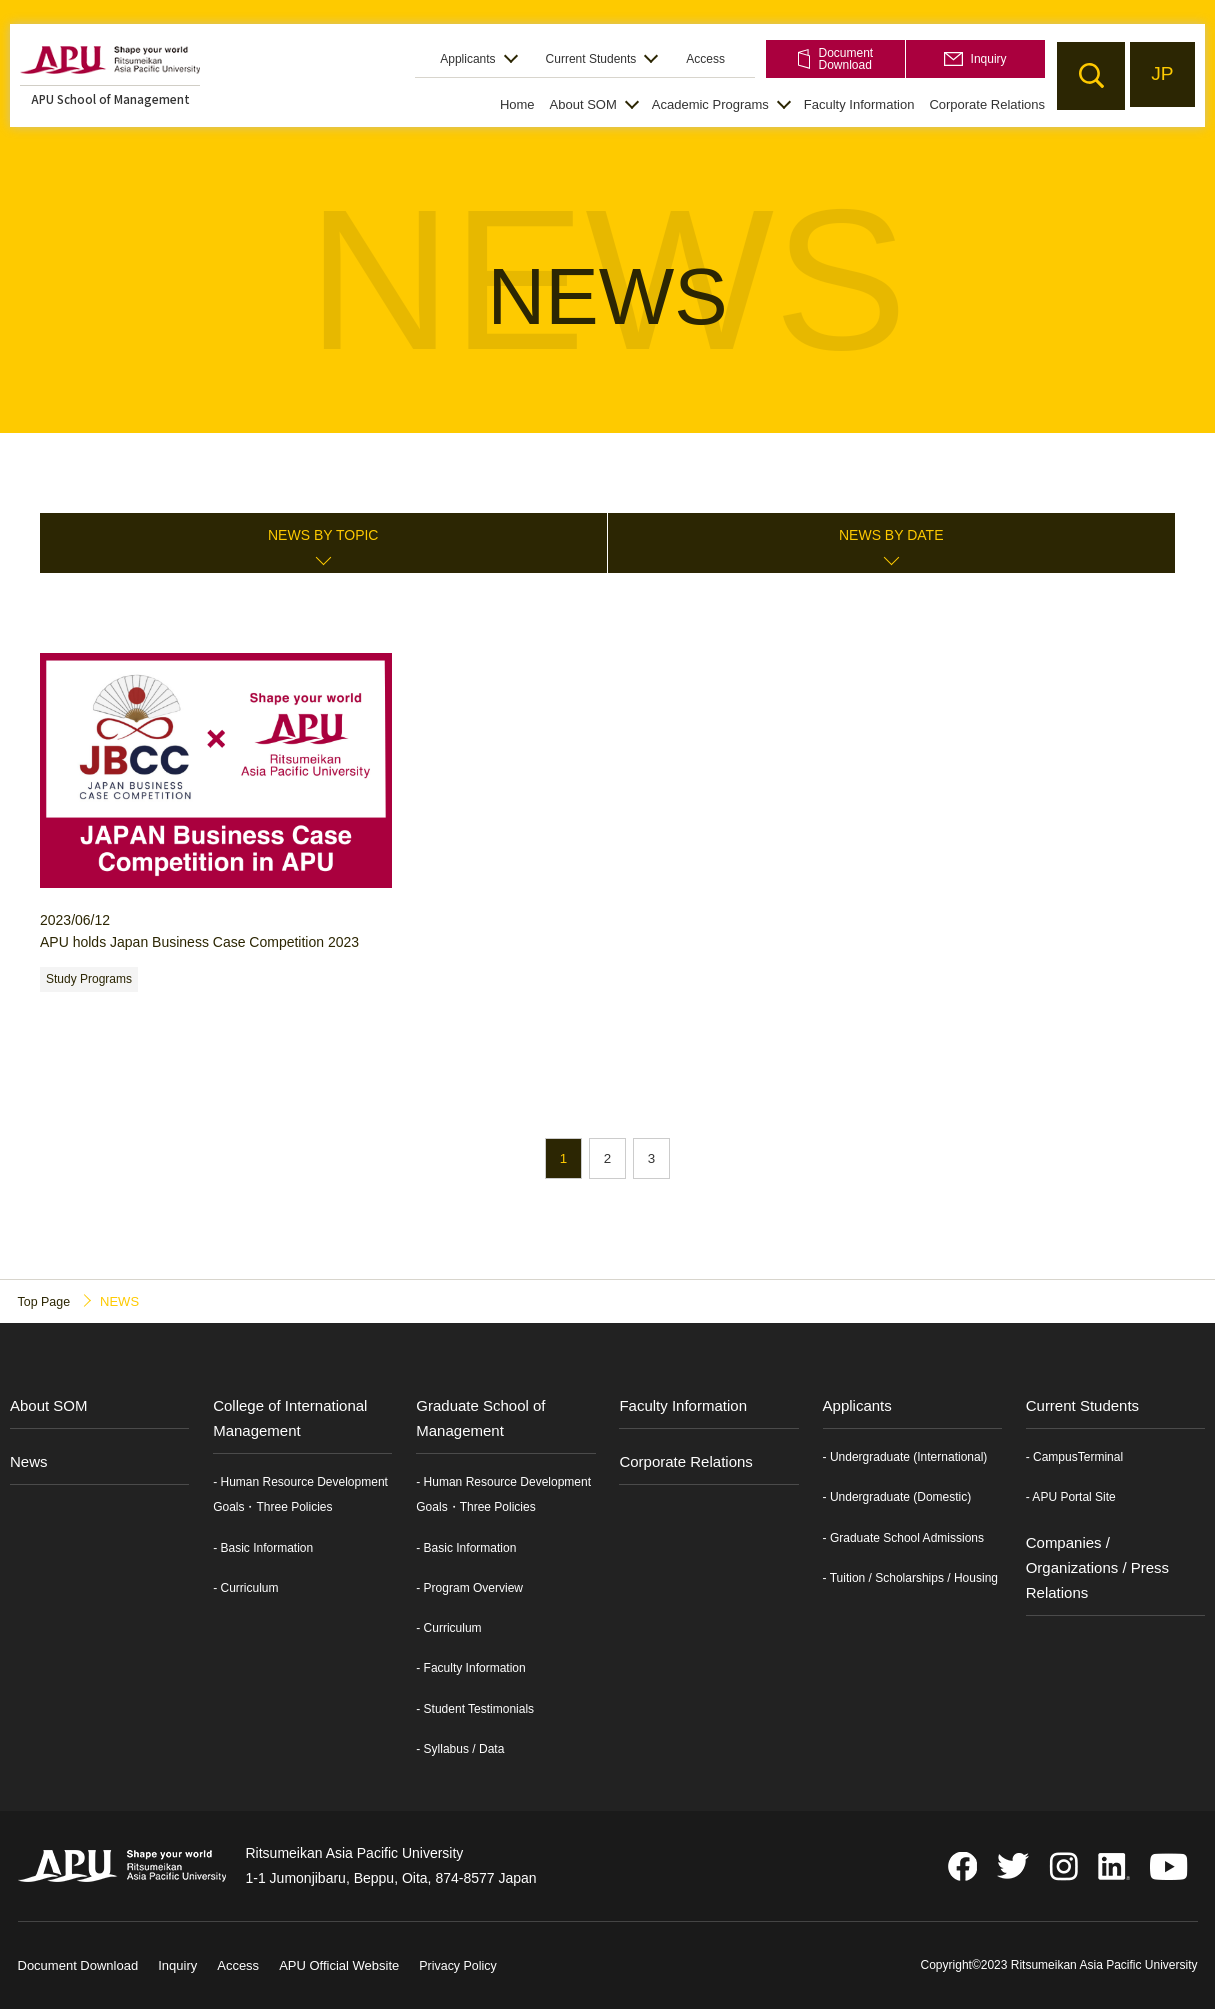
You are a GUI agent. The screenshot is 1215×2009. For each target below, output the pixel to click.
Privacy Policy (459, 1966)
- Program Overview (469, 1589)
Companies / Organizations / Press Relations (1097, 1567)
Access (705, 59)
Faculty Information (859, 104)
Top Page (45, 1301)
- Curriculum (245, 1589)
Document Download (835, 59)
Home (517, 104)
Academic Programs (710, 104)
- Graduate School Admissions (903, 1538)
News (29, 1462)
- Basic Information (263, 1548)
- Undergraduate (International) (905, 1458)
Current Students (591, 59)
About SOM (583, 104)
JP (1160, 75)
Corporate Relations (987, 104)
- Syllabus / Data (460, 1749)
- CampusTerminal (1074, 1458)
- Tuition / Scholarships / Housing (910, 1578)
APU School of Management (110, 98)
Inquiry (975, 59)
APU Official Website (339, 1966)
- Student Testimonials (475, 1709)
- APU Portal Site (1071, 1498)
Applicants (467, 59)
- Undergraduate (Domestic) (897, 1498)
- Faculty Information (470, 1669)
